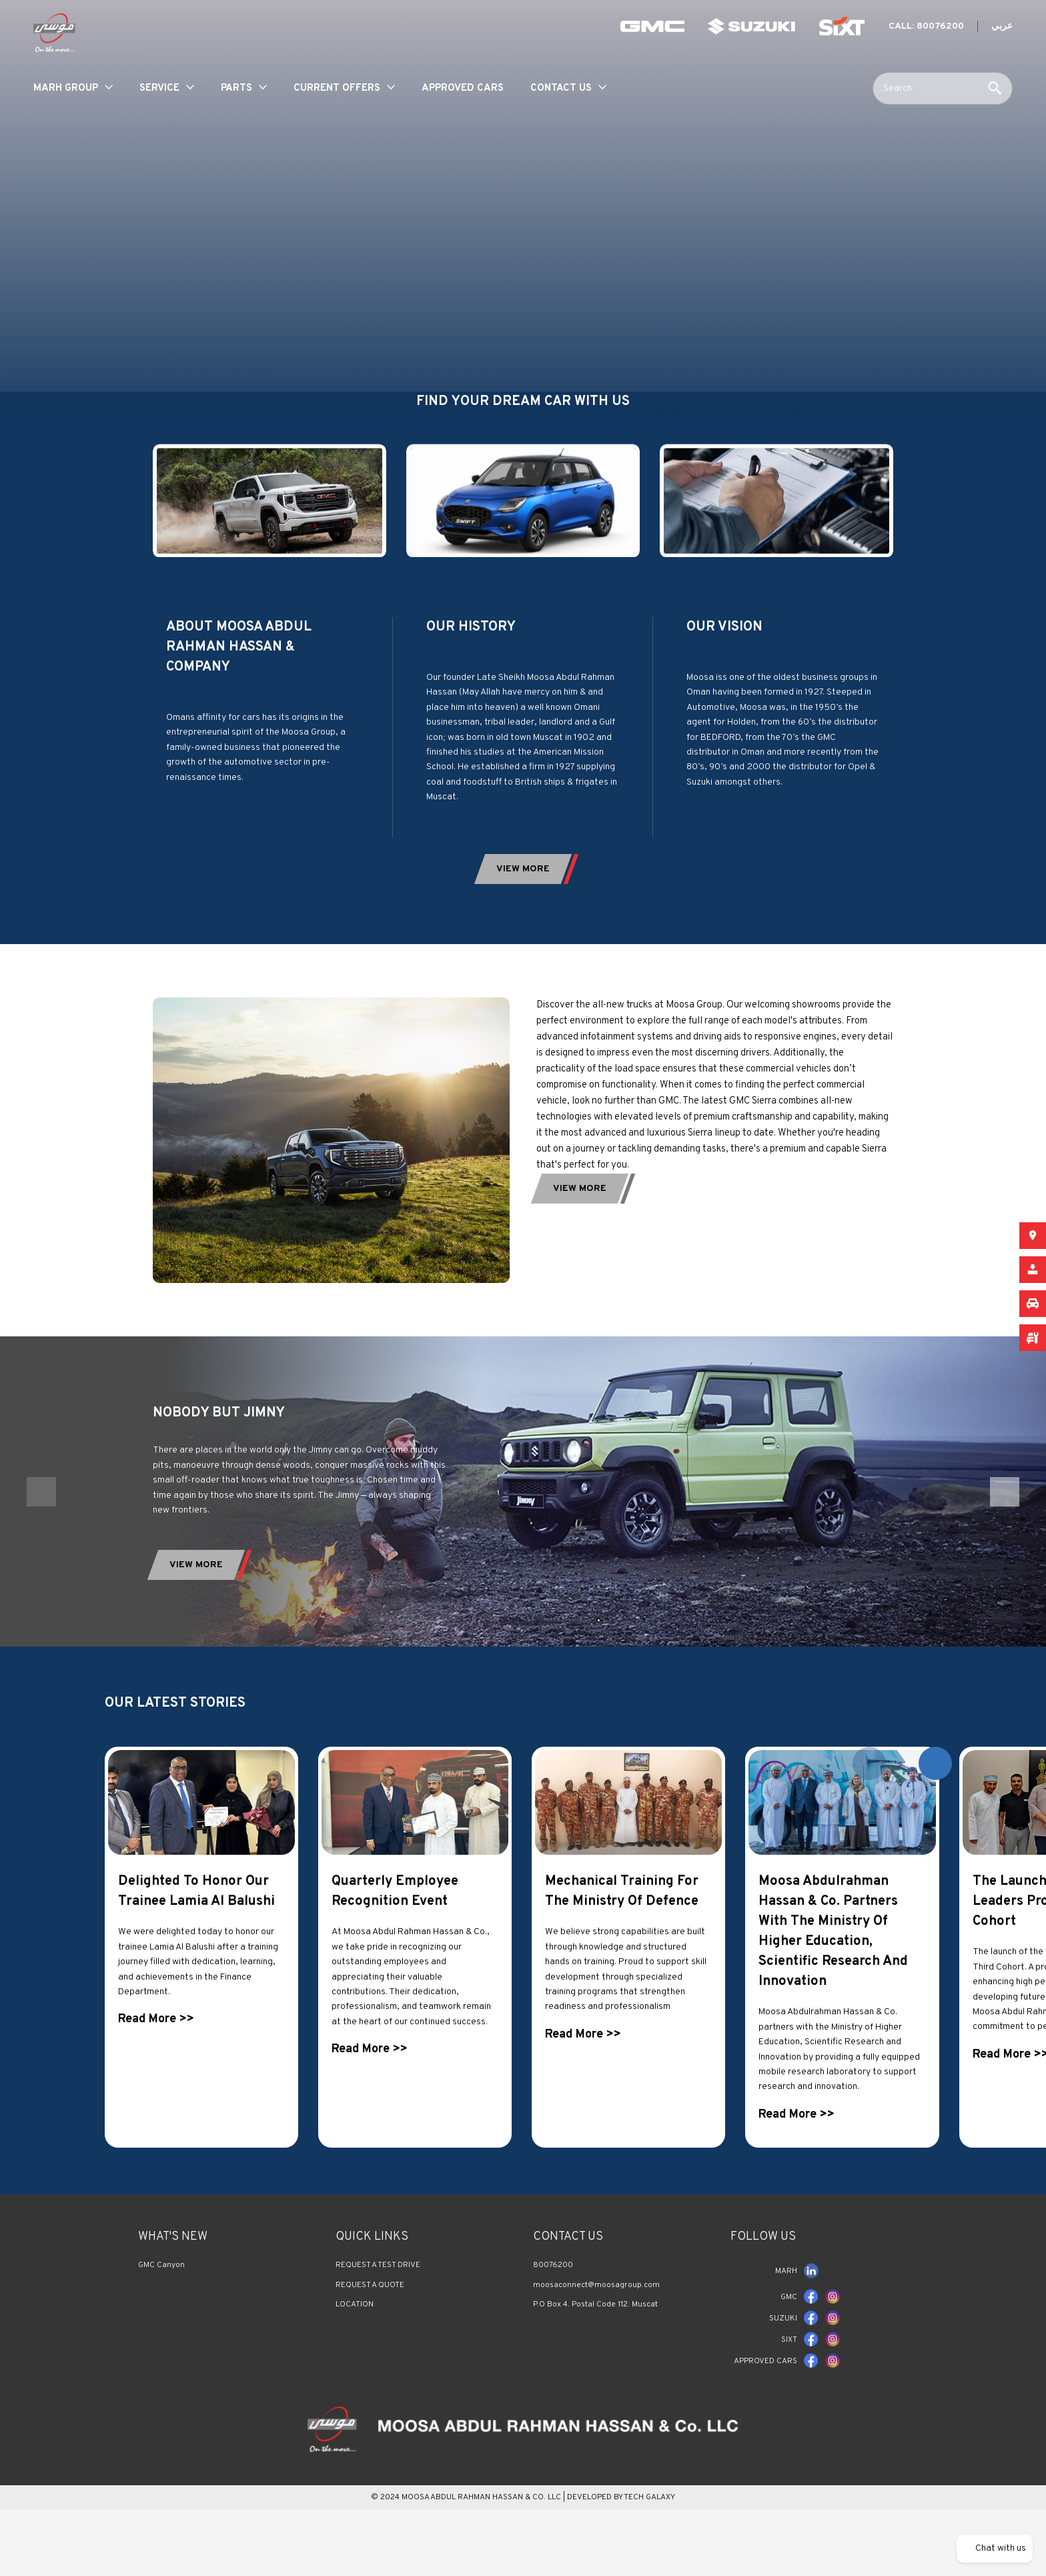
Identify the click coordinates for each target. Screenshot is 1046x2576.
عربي (1002, 26)
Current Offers (337, 88)
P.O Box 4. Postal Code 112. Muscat (595, 2349)
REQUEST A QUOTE (370, 2330)
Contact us (568, 2282)
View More (196, 1611)
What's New (172, 2282)
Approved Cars (463, 88)
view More (523, 869)
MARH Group (65, 88)
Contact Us (561, 88)
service (159, 88)
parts (236, 88)
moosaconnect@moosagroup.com (596, 2330)
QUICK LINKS (372, 2282)
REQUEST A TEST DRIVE (378, 2311)
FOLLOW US (763, 2282)
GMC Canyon (161, 2311)
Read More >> (156, 2065)
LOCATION (355, 2349)
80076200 (553, 2311)
